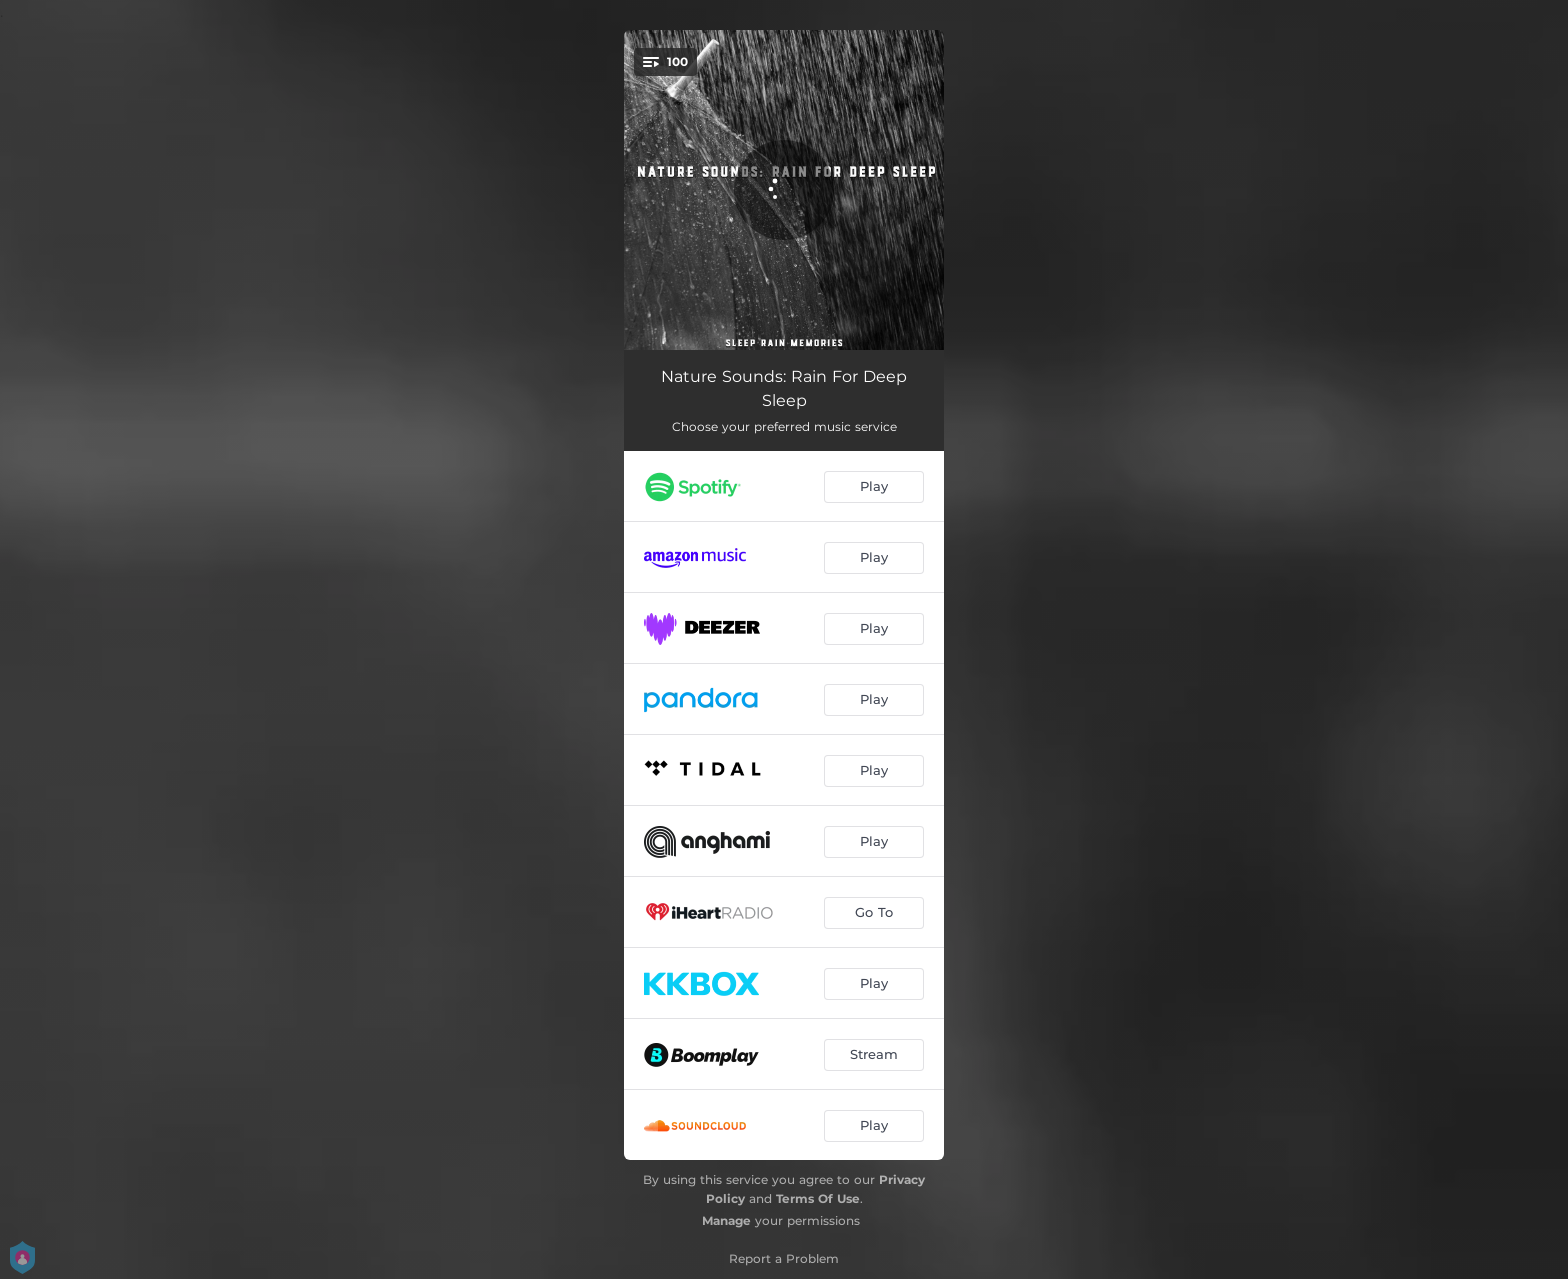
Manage (726, 1220)
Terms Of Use (818, 1198)
